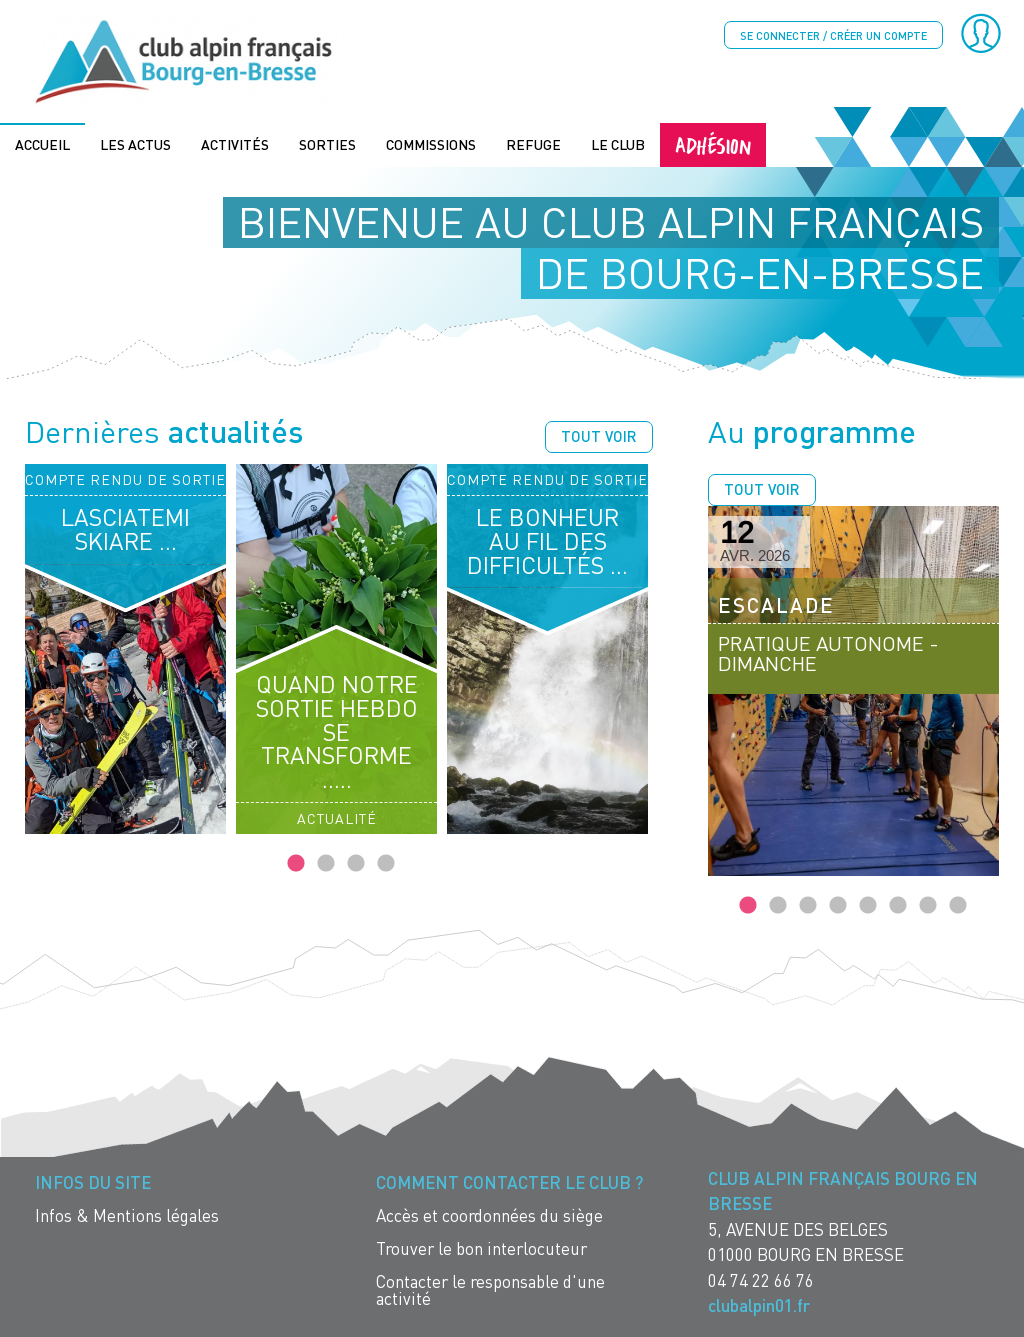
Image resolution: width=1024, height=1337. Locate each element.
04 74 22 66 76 (761, 1278)
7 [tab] (928, 904)
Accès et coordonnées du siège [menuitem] (489, 1213)
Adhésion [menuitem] (713, 142)
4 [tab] (386, 862)
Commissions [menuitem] (431, 142)
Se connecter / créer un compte (833, 35)
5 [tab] (868, 904)
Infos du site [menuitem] (93, 1180)
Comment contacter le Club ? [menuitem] (509, 1180)
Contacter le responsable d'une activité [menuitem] (490, 1288)
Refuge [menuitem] (533, 142)
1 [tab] (296, 862)
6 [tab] (898, 904)
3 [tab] (356, 862)
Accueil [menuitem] (42, 142)
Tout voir (599, 434)
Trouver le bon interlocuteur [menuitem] (481, 1246)
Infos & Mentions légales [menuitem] (127, 1213)
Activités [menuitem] (235, 142)
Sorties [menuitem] (327, 142)
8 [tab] (958, 904)
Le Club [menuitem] (618, 142)
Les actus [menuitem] (135, 142)
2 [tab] (326, 862)
